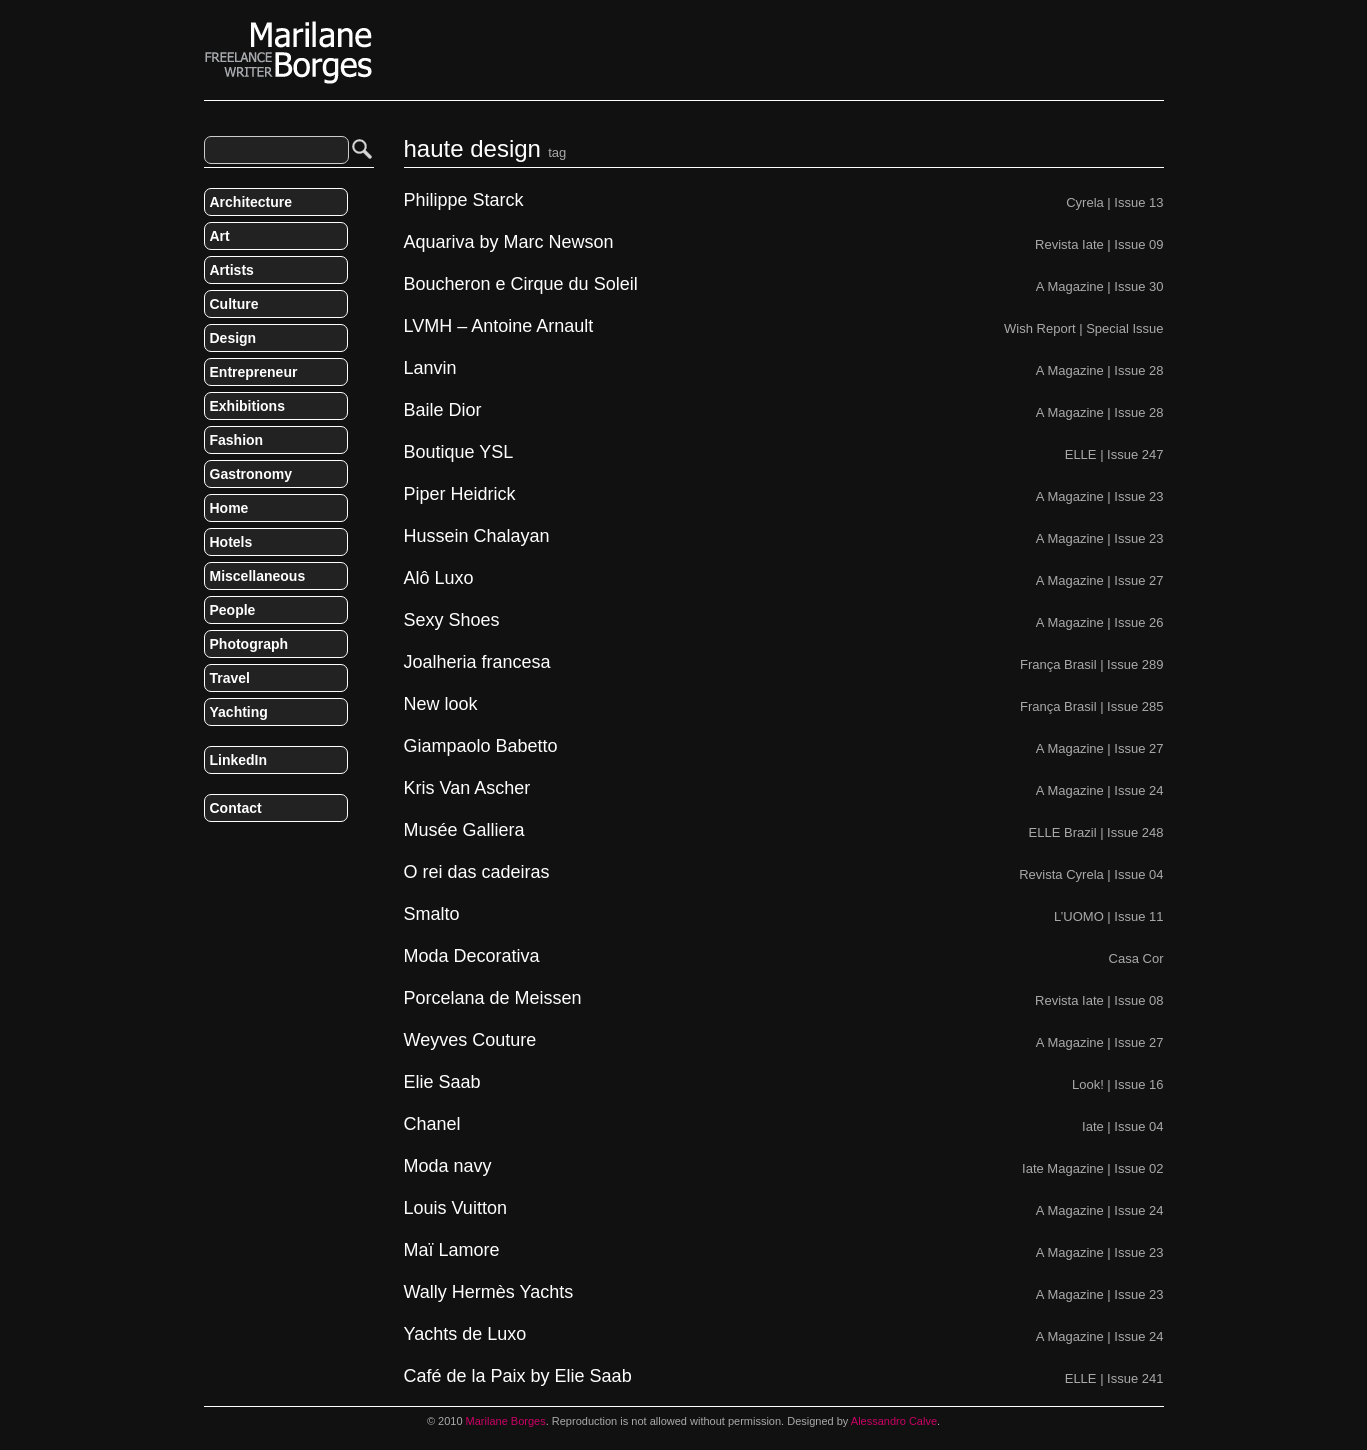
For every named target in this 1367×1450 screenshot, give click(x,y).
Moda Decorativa (472, 956)
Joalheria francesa (477, 662)
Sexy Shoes (452, 620)
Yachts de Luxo (465, 1334)
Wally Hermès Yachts (489, 1292)
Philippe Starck (464, 200)
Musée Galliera (464, 830)
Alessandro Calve (894, 1421)
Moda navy (448, 1166)
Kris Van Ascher (467, 788)
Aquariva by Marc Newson (509, 242)
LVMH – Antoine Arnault (499, 326)
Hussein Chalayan (477, 536)
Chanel (432, 1124)
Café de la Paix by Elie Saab (518, 1376)
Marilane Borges (289, 53)
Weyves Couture (470, 1040)
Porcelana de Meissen (493, 998)
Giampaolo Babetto (481, 746)
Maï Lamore (452, 1250)
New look (441, 704)
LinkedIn (239, 760)
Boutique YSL (459, 452)
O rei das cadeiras (477, 872)
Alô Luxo (439, 578)
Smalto (432, 914)
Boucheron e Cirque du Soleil (521, 284)
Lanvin (430, 368)
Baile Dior (443, 410)
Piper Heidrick (460, 494)
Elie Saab (442, 1082)
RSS (212, 850)
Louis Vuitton (455, 1208)
